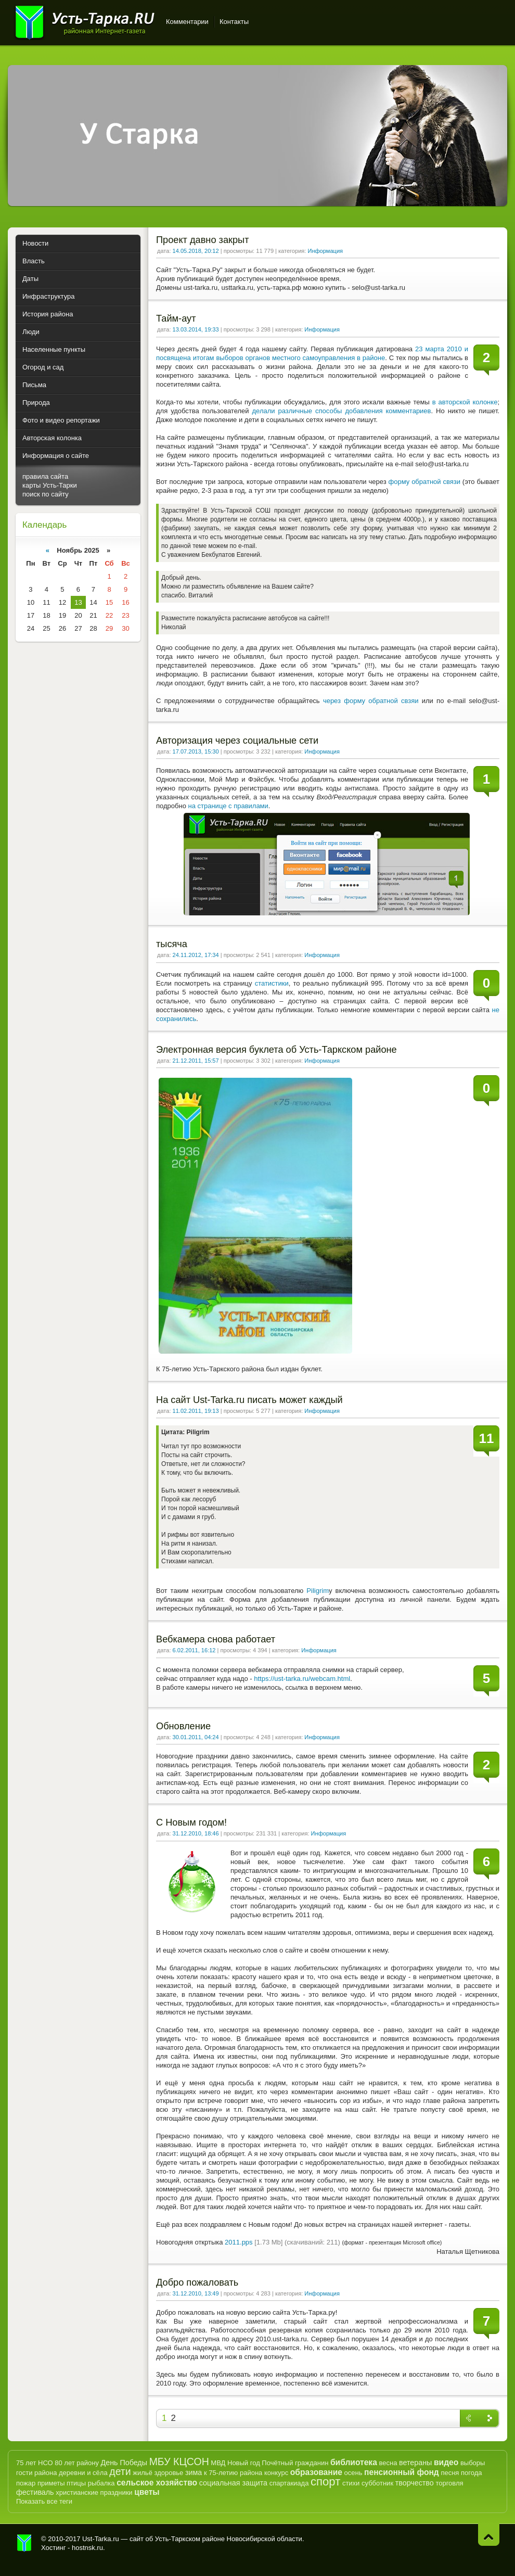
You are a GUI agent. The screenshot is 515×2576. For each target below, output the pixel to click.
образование (316, 2472)
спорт (325, 2481)
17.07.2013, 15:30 (196, 751)
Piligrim (317, 1591)
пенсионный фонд (401, 2472)
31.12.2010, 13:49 (196, 2293)
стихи (350, 2483)
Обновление (183, 1726)
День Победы (124, 2462)
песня (450, 2473)
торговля (449, 2483)
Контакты (234, 21)
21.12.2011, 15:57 (196, 1060)
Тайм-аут (176, 318)
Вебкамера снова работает (215, 1639)
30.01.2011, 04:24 (196, 1737)
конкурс (276, 2473)
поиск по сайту (45, 494)
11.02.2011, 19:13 (196, 1411)
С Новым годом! (191, 1822)
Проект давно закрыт (202, 240)
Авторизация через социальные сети (237, 740)
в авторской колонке (465, 402)
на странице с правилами (228, 806)
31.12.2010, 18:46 (196, 1833)
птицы (76, 2483)
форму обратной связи (424, 482)
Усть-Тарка (84, 21)
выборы (472, 2463)
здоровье (168, 2473)
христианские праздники (94, 2492)
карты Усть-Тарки (49, 485)
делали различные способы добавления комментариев (341, 411)
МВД (218, 2463)
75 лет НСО (34, 2463)
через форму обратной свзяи (371, 701)
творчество (414, 2483)
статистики (272, 983)
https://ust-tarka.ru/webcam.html (302, 1678)
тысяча (171, 944)
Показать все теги (44, 2501)
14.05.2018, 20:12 (196, 251)
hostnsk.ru (87, 2548)
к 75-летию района (233, 2473)
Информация (325, 251)
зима (193, 2472)
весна (388, 2463)
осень (353, 2473)
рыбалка (101, 2483)
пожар (25, 2483)
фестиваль (35, 2492)
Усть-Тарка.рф (24, 2543)
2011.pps (239, 2242)
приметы (51, 2483)
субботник (377, 2483)
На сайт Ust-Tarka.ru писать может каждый (249, 1400)
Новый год (243, 2463)
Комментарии (187, 21)
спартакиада (289, 2483)
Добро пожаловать (197, 2282)
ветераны (415, 2462)
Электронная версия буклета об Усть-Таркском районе (276, 1049)
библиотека (353, 2462)
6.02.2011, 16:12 (194, 1650)
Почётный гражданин (295, 2463)
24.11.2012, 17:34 (196, 955)
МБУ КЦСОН (179, 2461)
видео (446, 2462)
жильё (142, 2473)
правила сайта (45, 476)
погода (471, 2473)
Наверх (488, 2534)
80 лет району (77, 2463)
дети (120, 2471)
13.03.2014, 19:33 (196, 329)
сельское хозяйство (157, 2482)
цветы (146, 2492)
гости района (36, 2473)
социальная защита (233, 2483)
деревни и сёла (83, 2473)
